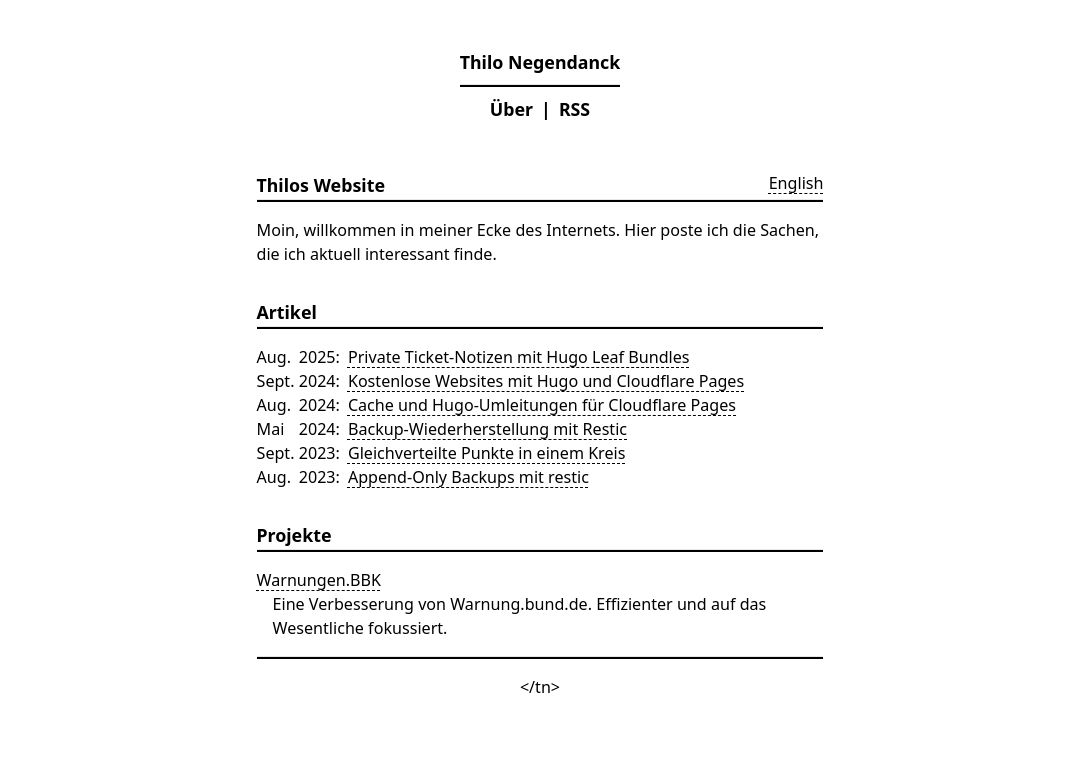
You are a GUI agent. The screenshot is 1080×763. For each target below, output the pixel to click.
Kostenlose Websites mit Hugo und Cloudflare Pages (546, 381)
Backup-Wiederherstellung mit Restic (487, 429)
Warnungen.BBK (319, 580)
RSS (574, 109)
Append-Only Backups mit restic (468, 477)
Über (511, 109)
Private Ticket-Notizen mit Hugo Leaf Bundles (519, 357)
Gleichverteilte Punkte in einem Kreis (487, 453)
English (796, 183)
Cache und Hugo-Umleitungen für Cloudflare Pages (542, 405)
